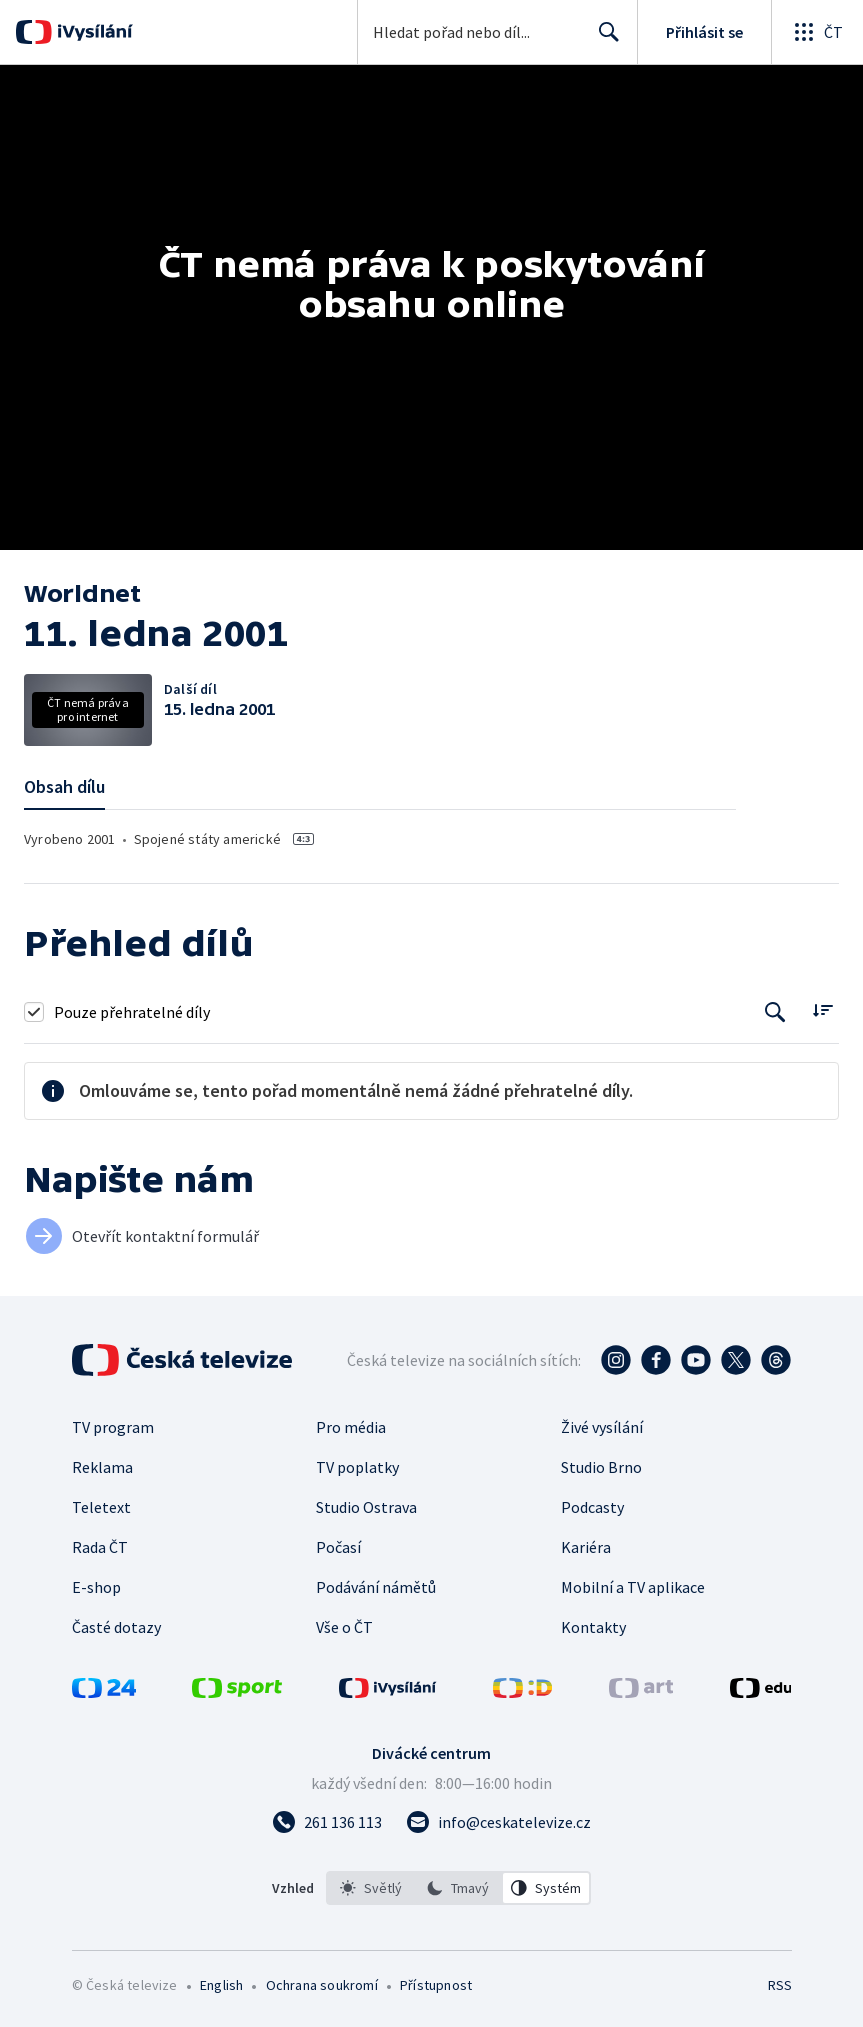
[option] (371, 1888)
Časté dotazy (116, 1627)
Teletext (101, 1507)
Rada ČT (100, 1547)
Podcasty (592, 1507)
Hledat (603, 40)
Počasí (338, 1547)
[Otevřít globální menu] (817, 32)
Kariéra (586, 1547)
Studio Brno (601, 1467)
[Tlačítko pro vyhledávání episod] (775, 1011)
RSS (779, 1985)
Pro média (351, 1427)
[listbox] (458, 1888)
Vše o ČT (344, 1627)
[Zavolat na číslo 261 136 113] (327, 1822)
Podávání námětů (376, 1587)
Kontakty (593, 1627)
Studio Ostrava (366, 1507)
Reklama (102, 1467)
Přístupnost (436, 1985)
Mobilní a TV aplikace (633, 1587)
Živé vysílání (602, 1427)
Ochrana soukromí (322, 1985)
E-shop (96, 1587)
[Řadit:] (822, 1009)
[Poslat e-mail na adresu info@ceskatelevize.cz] (498, 1822)
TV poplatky (357, 1467)
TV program (113, 1427)
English (221, 1985)
